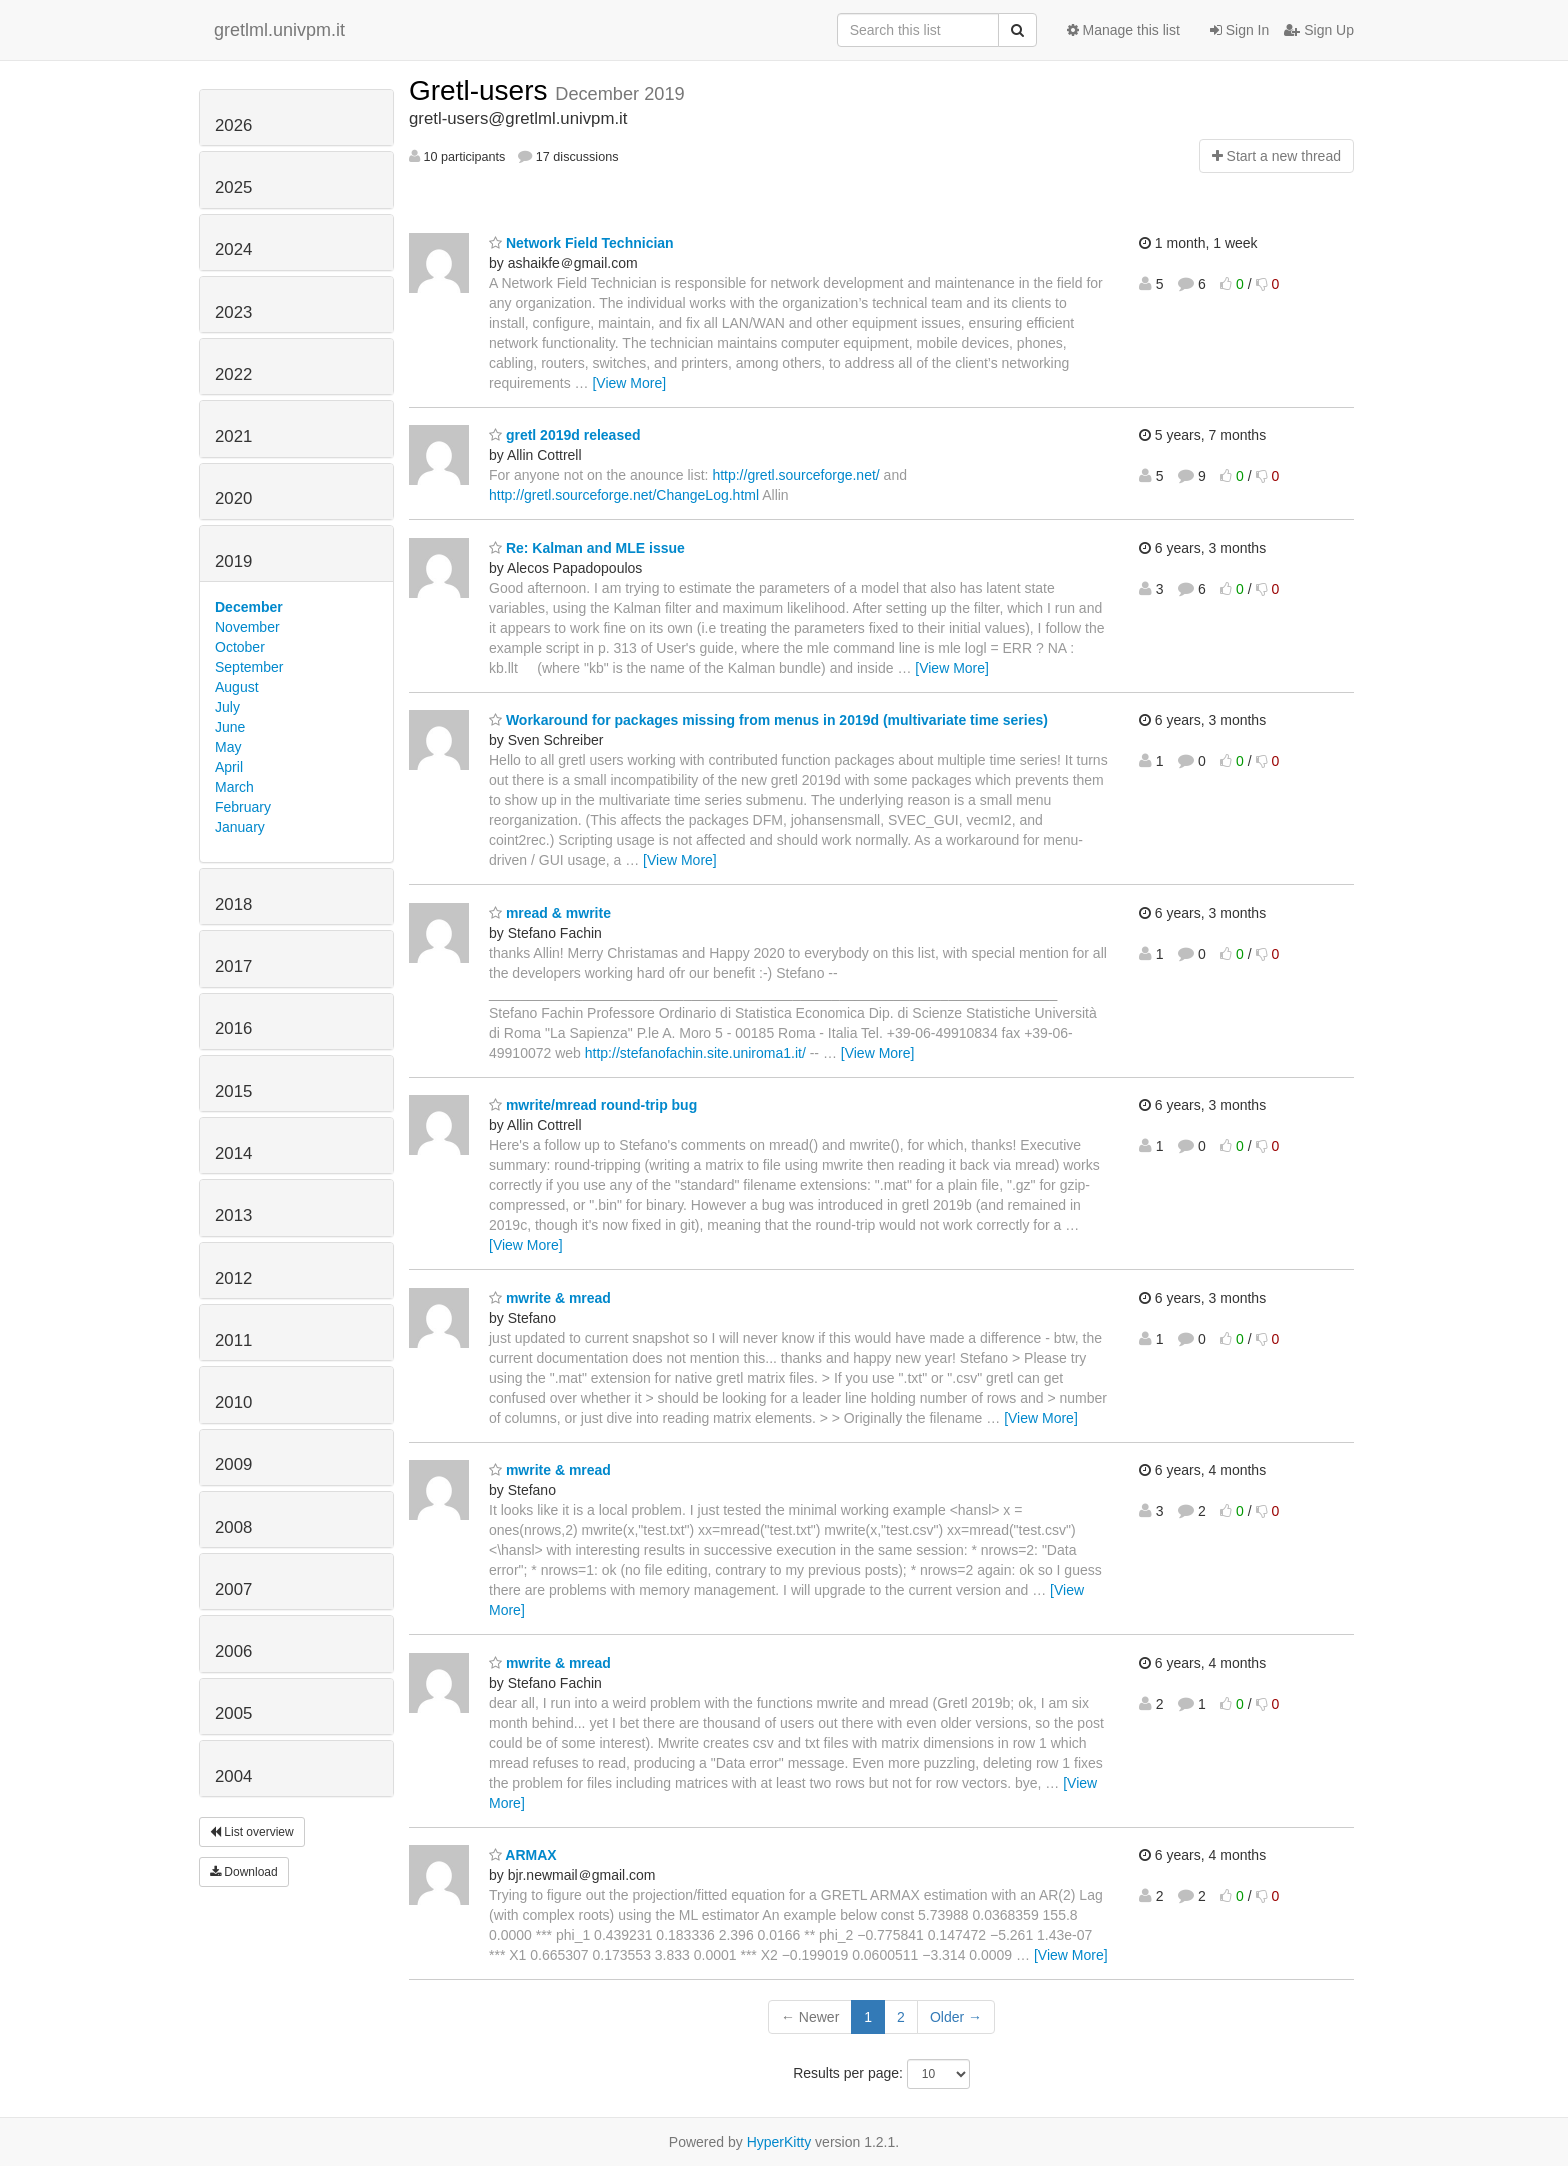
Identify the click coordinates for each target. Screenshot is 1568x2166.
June (230, 727)
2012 (233, 1278)
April (229, 767)
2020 (233, 498)
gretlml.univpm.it (279, 30)
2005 (233, 1713)
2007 (233, 1589)
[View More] (629, 383)
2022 (233, 374)
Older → (956, 2017)
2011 (233, 1340)
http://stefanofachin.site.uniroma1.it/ (695, 1053)
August (237, 687)
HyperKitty (779, 2142)
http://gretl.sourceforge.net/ (795, 475)
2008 (233, 1527)
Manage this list (1123, 30)
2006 (233, 1651)
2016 (233, 1028)
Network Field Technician (581, 243)
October (240, 647)
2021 (233, 436)
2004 (233, 1776)
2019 (233, 561)
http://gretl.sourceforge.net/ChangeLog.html (624, 495)
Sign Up (1319, 30)
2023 (233, 312)
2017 (233, 966)
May (228, 747)
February (243, 807)
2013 (233, 1215)
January (240, 827)
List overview (252, 1832)
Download (244, 1872)
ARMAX (523, 1855)
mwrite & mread (550, 1298)
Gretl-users (482, 90)
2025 (233, 187)
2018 (233, 904)
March (234, 787)
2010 (233, 1402)
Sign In (1239, 30)
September (249, 667)
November (247, 627)
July (227, 707)
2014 (233, 1153)
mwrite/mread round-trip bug (593, 1105)
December (249, 607)
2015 (233, 1091)
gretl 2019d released (565, 435)
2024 (233, 249)
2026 (233, 125)
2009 (233, 1464)
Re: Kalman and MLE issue (587, 548)
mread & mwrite (550, 913)
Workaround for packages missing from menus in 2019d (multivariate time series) (768, 720)
